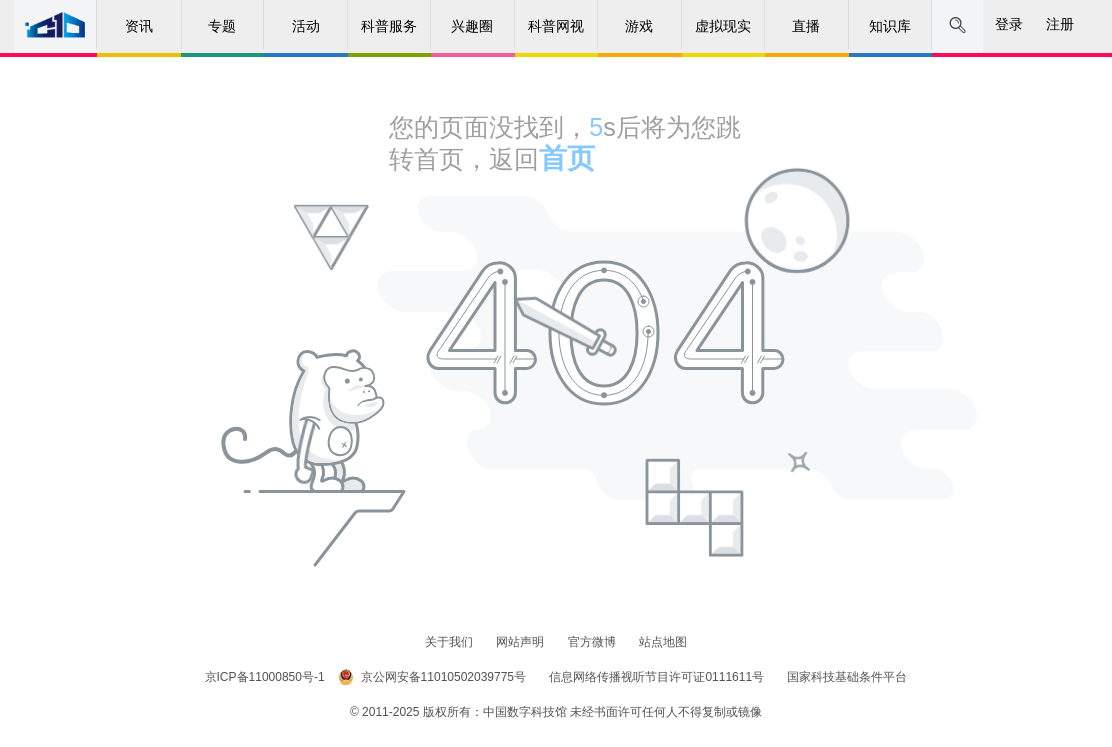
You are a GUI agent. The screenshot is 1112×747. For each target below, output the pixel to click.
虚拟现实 (723, 26)
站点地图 (663, 642)
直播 (806, 26)
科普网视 (556, 26)
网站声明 (521, 642)
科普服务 (389, 26)
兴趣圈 (472, 26)
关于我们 (450, 642)
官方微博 (593, 642)
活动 (306, 26)
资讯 (139, 26)
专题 (222, 26)
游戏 (639, 26)
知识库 (890, 26)
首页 (567, 158)
